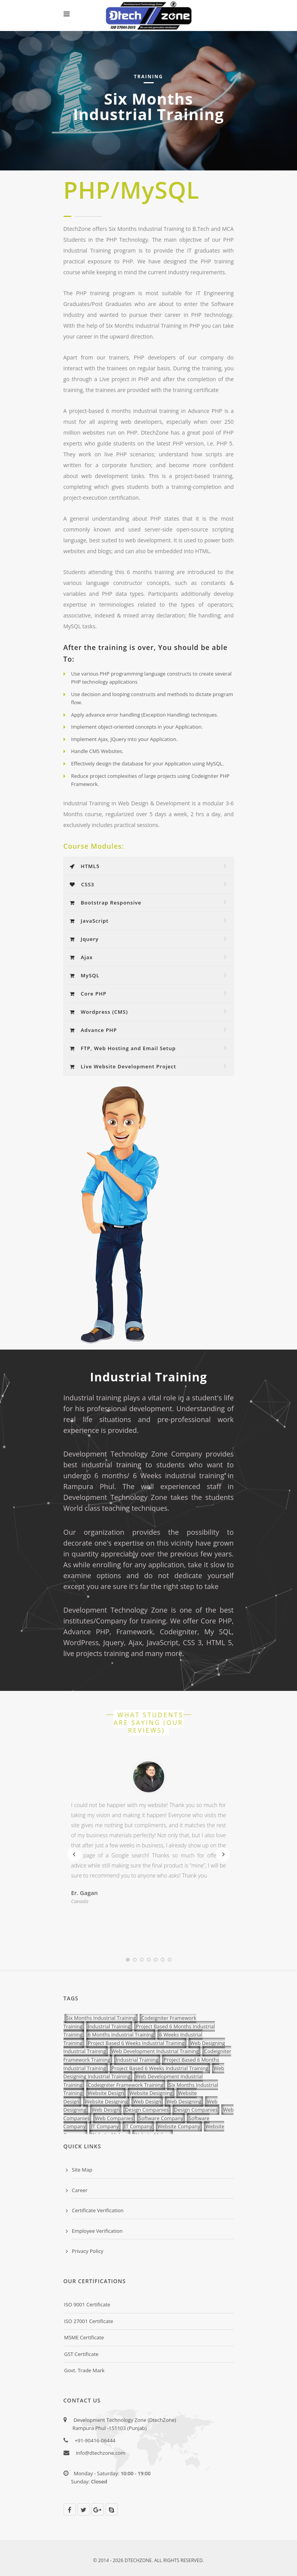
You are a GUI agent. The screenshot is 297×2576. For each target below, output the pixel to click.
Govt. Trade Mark (84, 2370)
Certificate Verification (98, 2210)
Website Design (106, 2092)
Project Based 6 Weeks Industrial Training (136, 2042)
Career (80, 2190)
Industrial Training (109, 2026)
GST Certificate (81, 2354)
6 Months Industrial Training (121, 2034)
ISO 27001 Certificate (88, 2321)
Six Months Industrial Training (101, 2017)
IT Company (105, 2126)
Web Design (147, 2101)
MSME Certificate (84, 2337)
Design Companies (147, 2109)
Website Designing (151, 2092)
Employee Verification (97, 2230)
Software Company (161, 2118)
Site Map (82, 2169)
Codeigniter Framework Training (125, 2084)
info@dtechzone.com (100, 2452)
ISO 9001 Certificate (87, 2304)
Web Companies (114, 2118)
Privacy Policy (87, 2251)
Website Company (179, 2126)
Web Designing (184, 2101)
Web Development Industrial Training (155, 2051)
